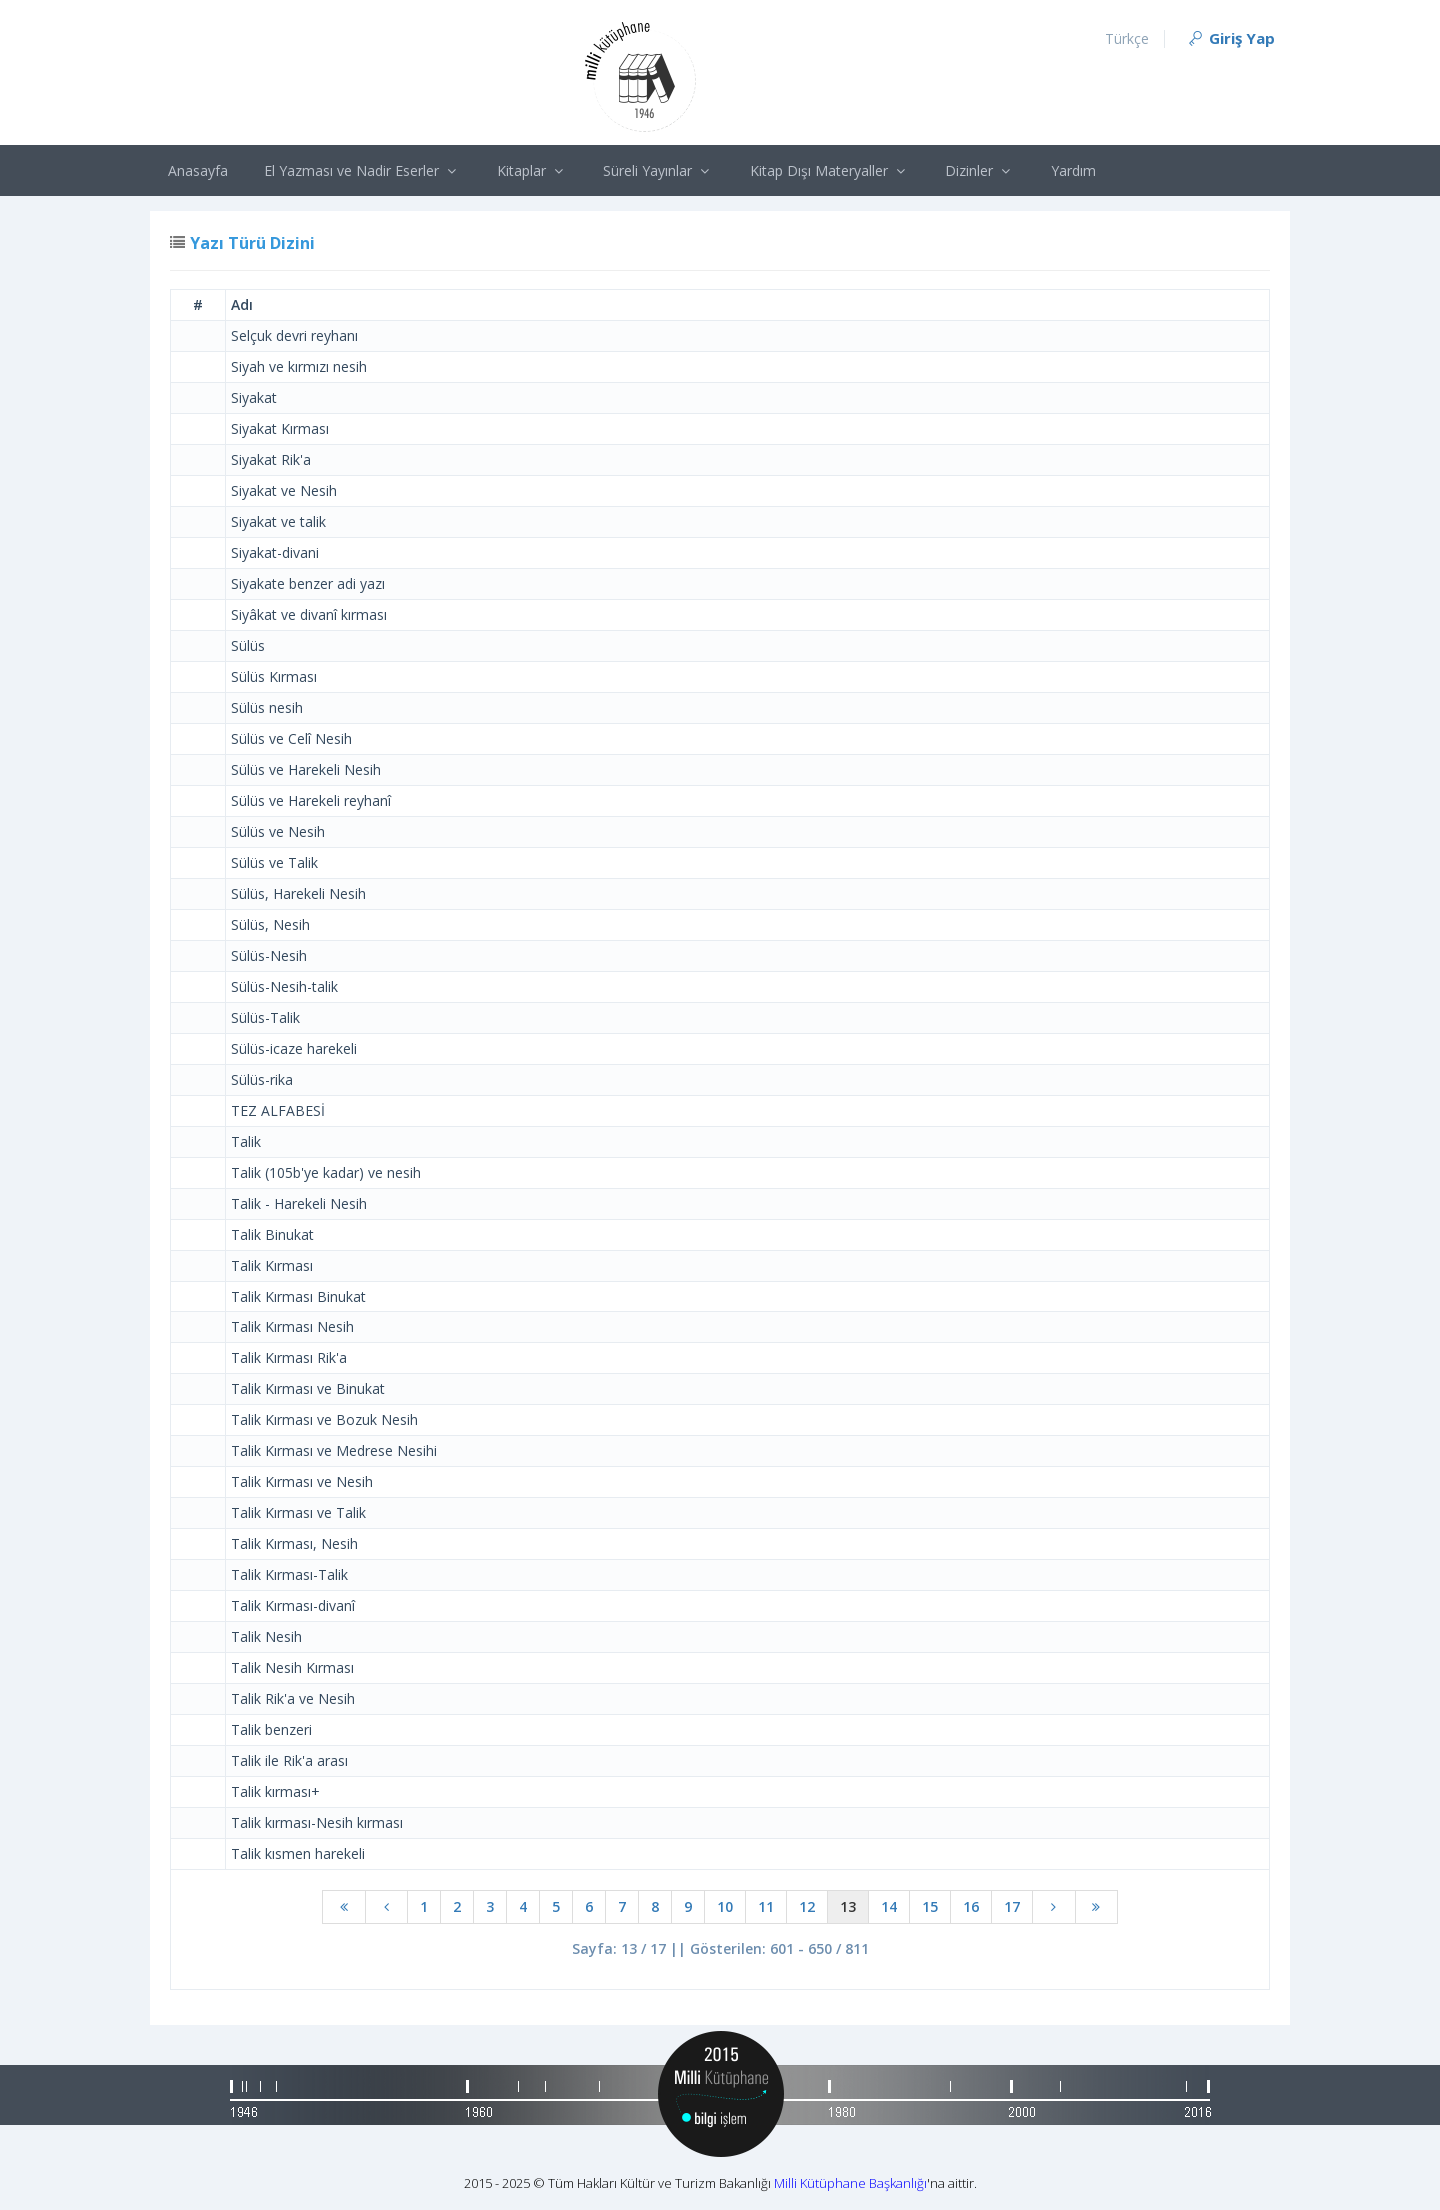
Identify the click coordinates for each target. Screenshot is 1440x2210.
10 (725, 1906)
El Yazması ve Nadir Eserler (362, 170)
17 (1012, 1906)
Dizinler (980, 170)
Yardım (1073, 170)
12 (807, 1906)
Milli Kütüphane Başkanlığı (850, 2183)
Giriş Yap (1230, 38)
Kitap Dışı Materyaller (830, 170)
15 (930, 1906)
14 (889, 1906)
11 (766, 1906)
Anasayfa (198, 170)
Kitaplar (532, 170)
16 (971, 1906)
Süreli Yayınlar (658, 170)
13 (848, 1906)
